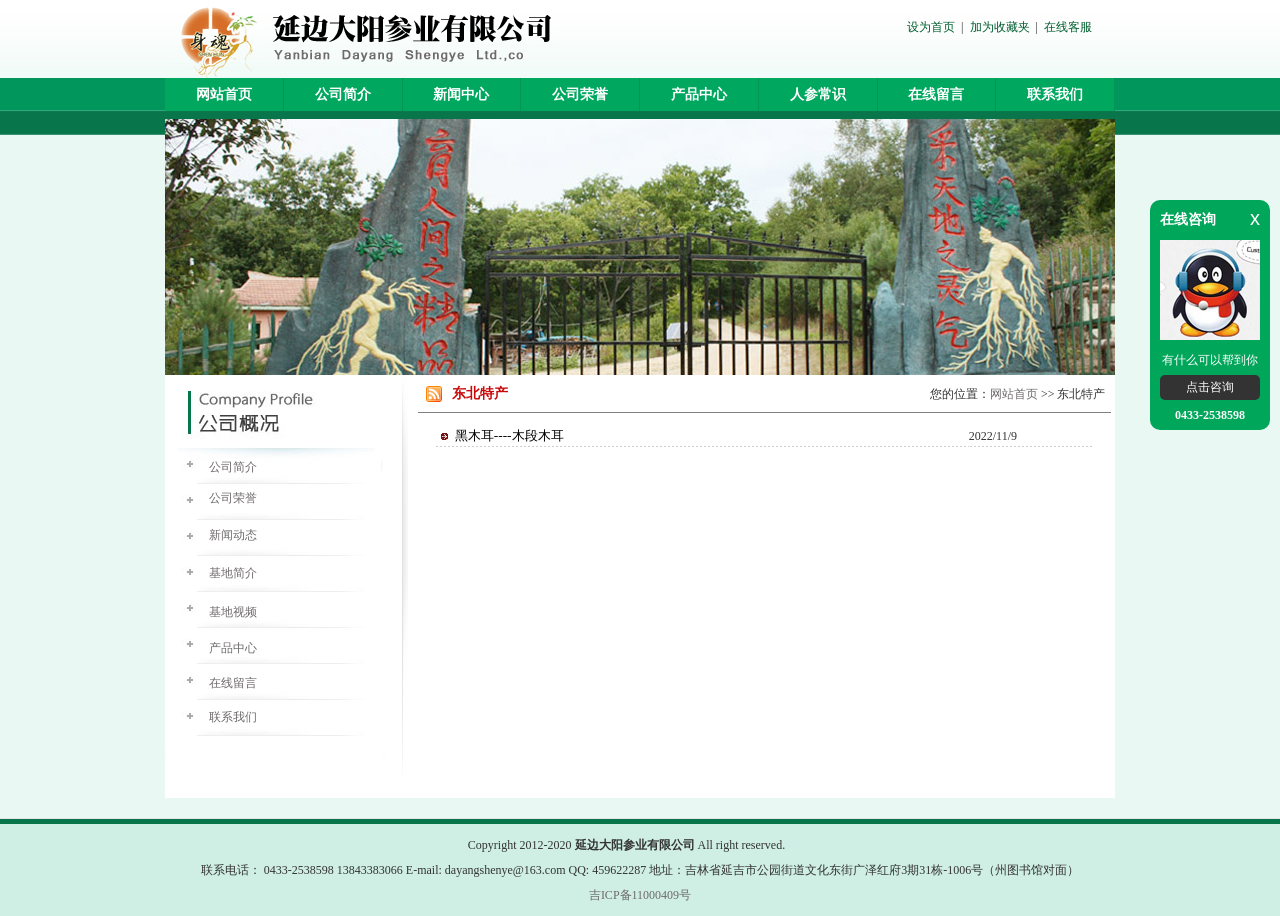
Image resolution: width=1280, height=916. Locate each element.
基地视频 (233, 612)
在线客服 (1068, 27)
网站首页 (224, 94)
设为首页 (931, 27)
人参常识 (818, 94)
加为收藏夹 (1000, 27)
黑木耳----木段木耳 (509, 435)
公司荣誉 (580, 94)
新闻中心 (461, 94)
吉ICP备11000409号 (640, 895)
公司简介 (343, 94)
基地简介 (233, 573)
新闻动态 (233, 535)
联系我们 (1055, 94)
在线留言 (936, 94)
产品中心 (699, 94)
